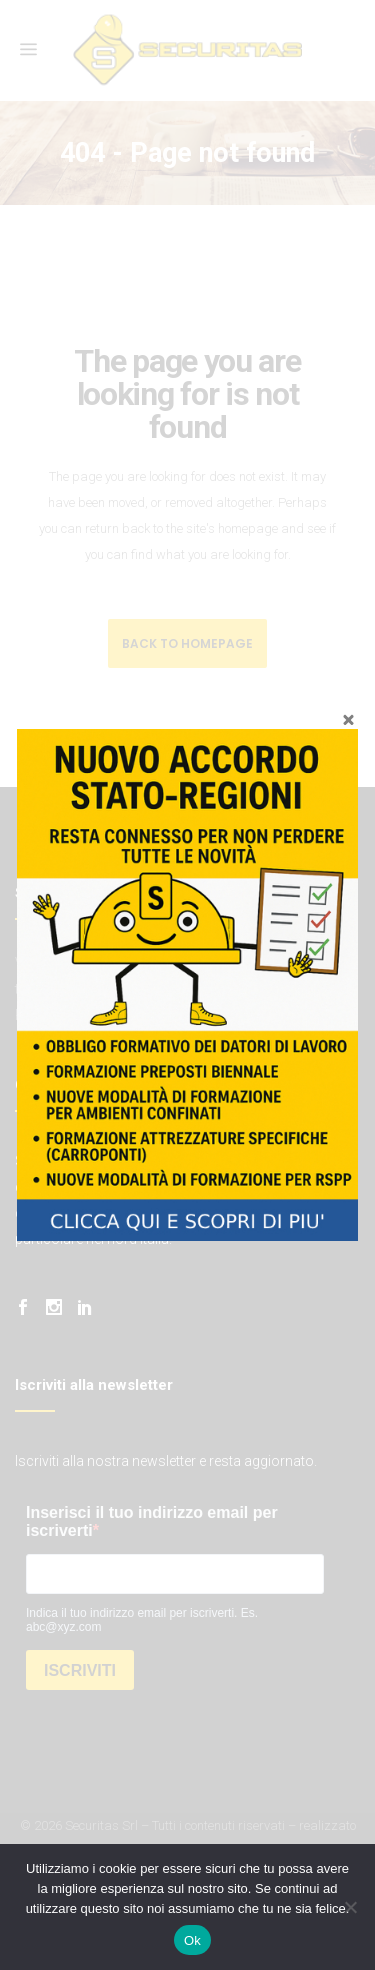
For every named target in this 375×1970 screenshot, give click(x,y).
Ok (192, 1940)
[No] (350, 1907)
